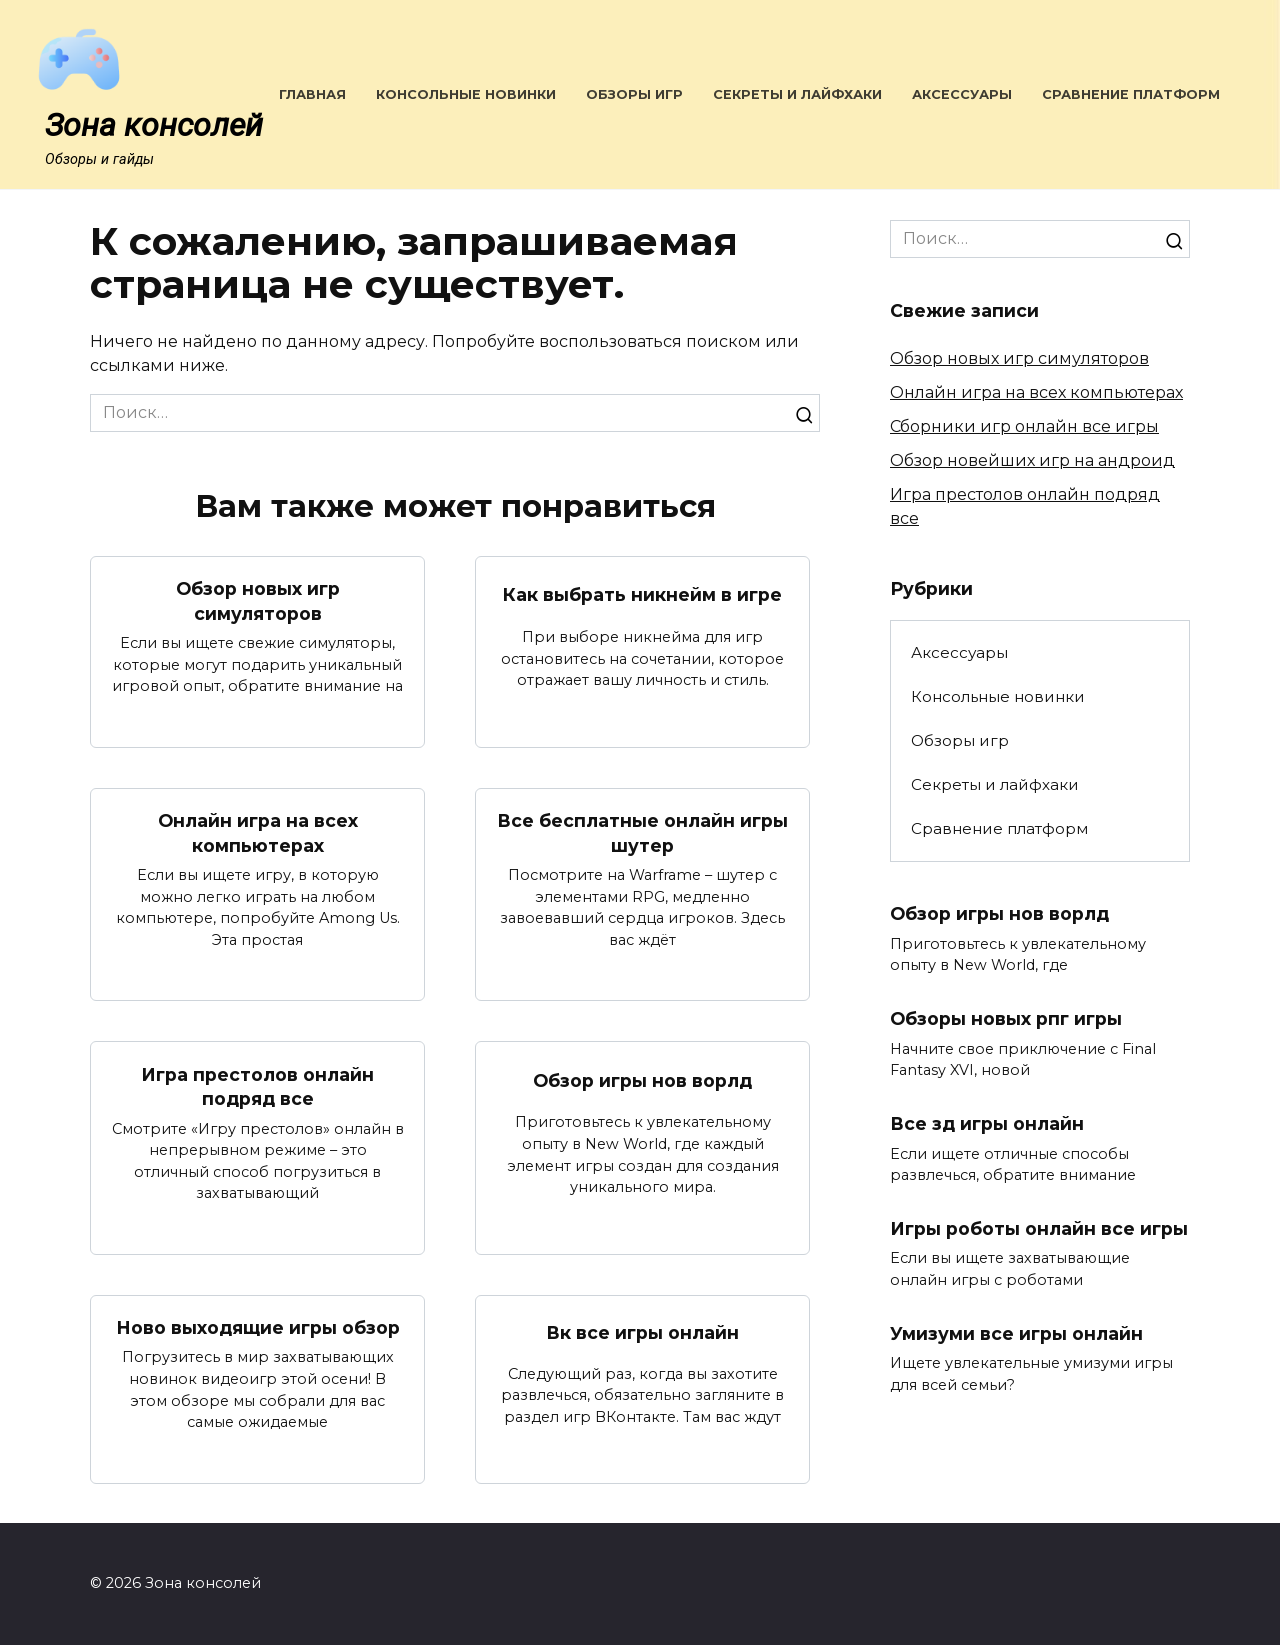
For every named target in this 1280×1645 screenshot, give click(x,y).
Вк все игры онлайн (642, 1332)
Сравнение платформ (1131, 94)
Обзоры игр (634, 94)
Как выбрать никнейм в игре (642, 594)
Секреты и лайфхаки (797, 94)
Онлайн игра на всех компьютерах (258, 833)
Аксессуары (962, 94)
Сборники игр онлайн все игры (1024, 426)
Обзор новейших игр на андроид (1032, 460)
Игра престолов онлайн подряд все (257, 1086)
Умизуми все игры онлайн (1016, 1333)
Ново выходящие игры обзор (258, 1327)
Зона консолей (154, 125)
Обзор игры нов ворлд (642, 1079)
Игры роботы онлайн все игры (1039, 1228)
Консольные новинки (466, 94)
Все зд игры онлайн (987, 1123)
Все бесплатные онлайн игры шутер (642, 833)
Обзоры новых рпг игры (1006, 1018)
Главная (312, 94)
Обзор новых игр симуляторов (258, 601)
